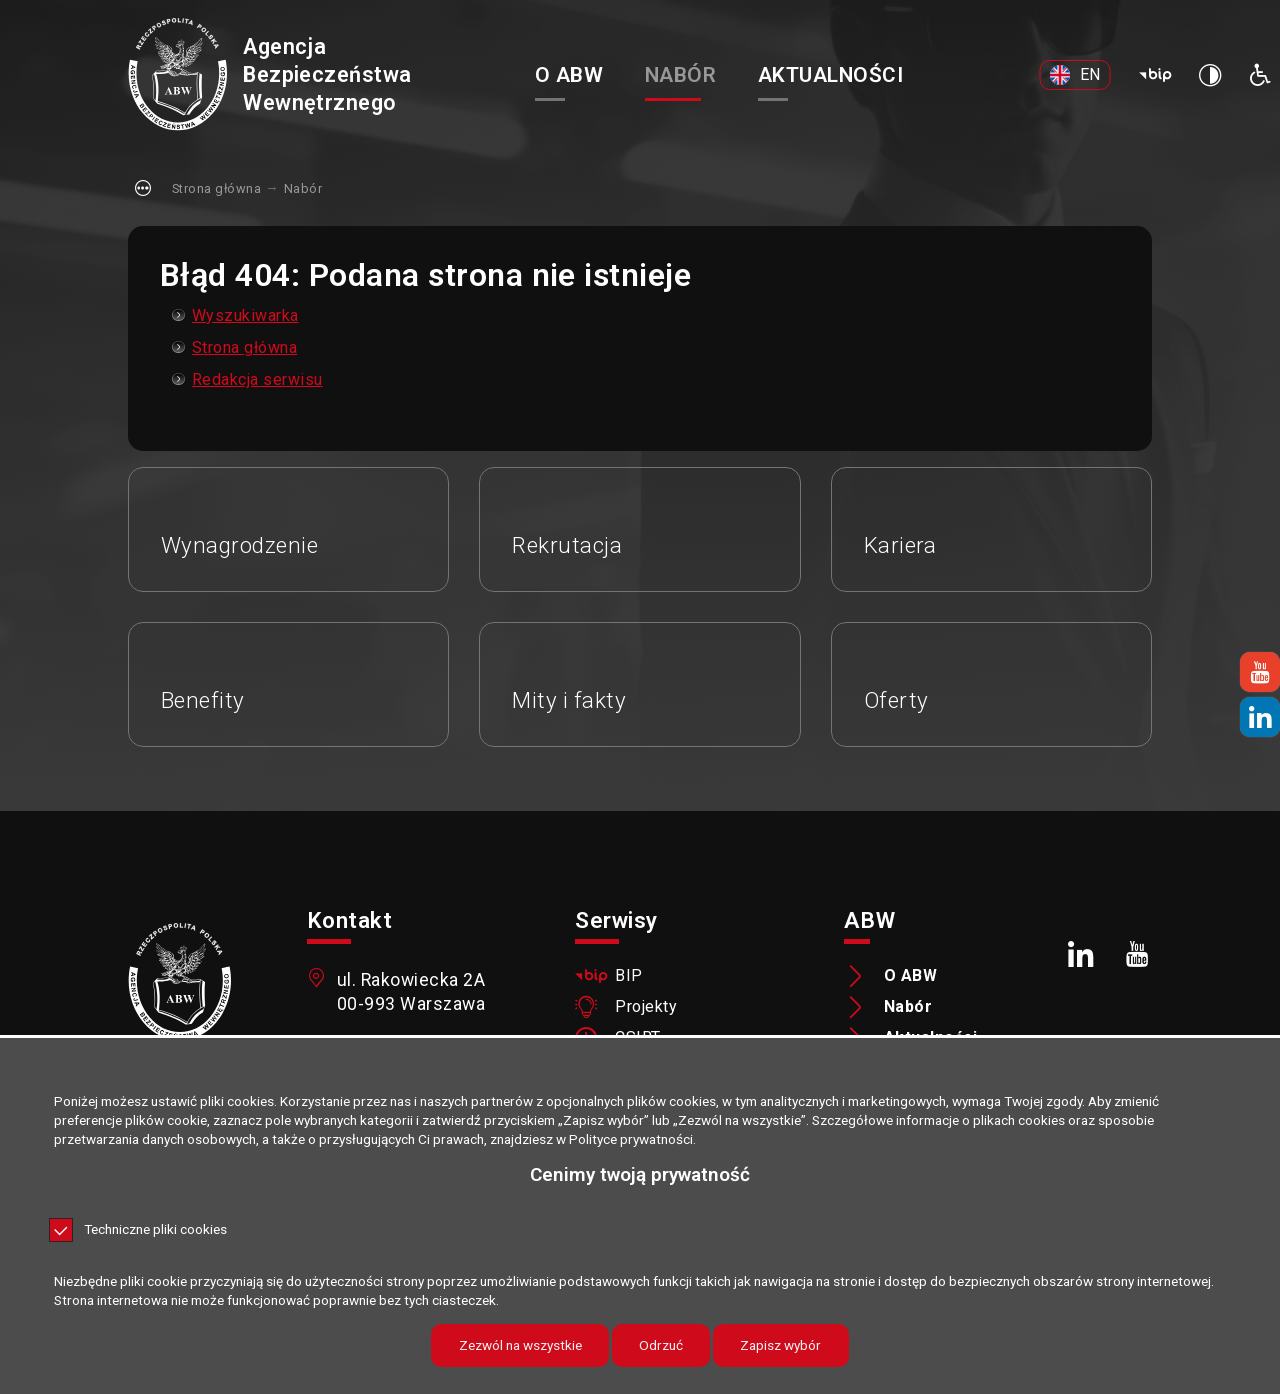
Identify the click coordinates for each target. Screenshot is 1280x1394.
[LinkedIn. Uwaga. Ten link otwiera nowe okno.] (1081, 954)
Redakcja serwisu (257, 379)
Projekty (646, 1007)
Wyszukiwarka (245, 315)
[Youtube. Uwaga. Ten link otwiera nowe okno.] (1137, 954)
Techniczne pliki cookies (155, 1230)
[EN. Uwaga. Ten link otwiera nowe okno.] (1075, 75)
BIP (628, 976)
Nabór (303, 188)
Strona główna (216, 188)
